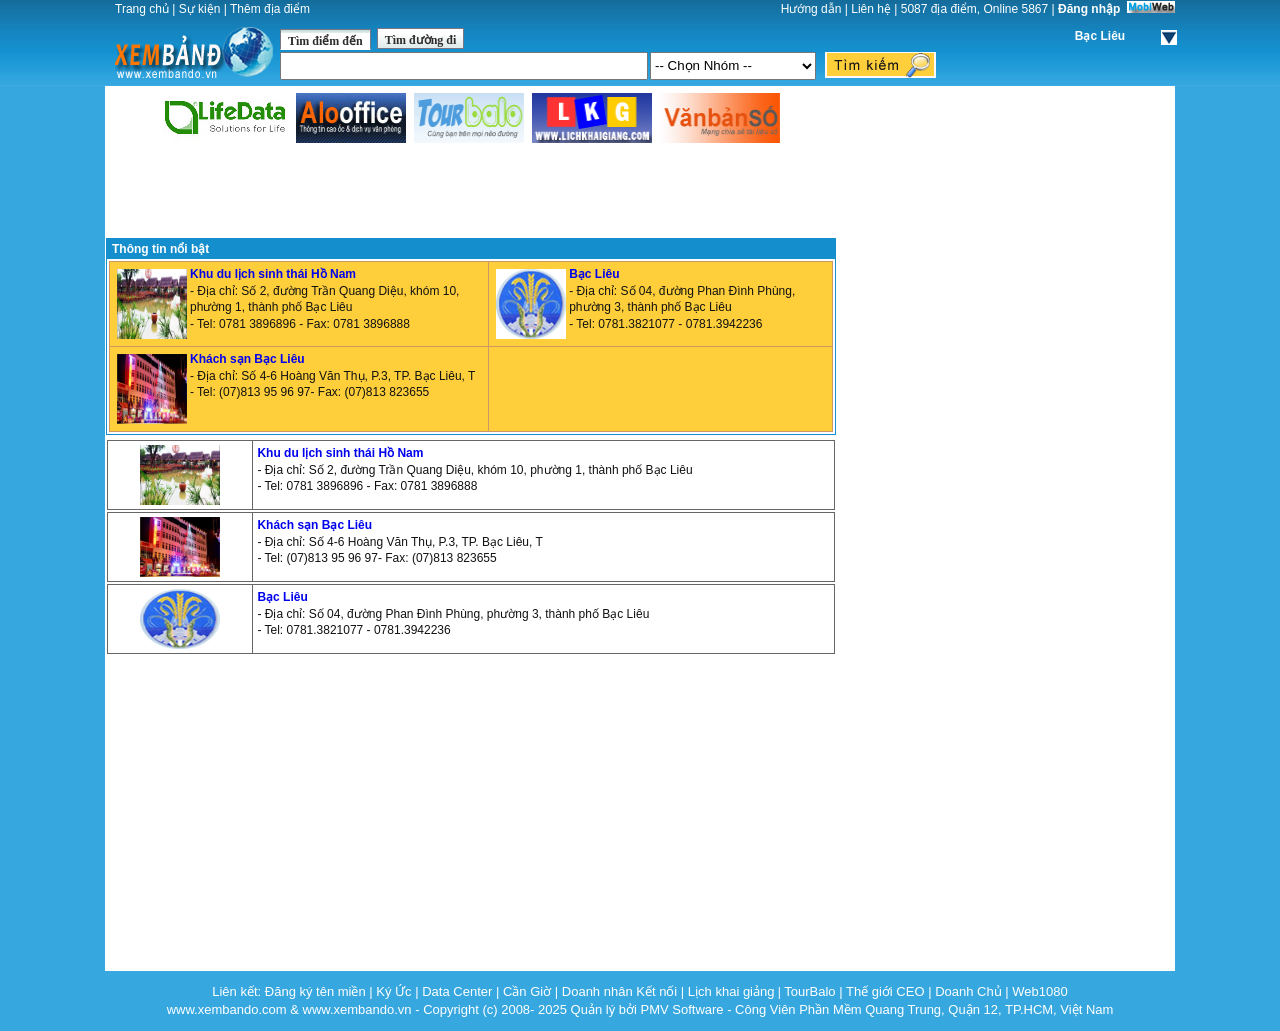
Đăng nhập (1089, 9)
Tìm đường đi (421, 40)
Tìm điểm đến (325, 41)
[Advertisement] (471, 192)
